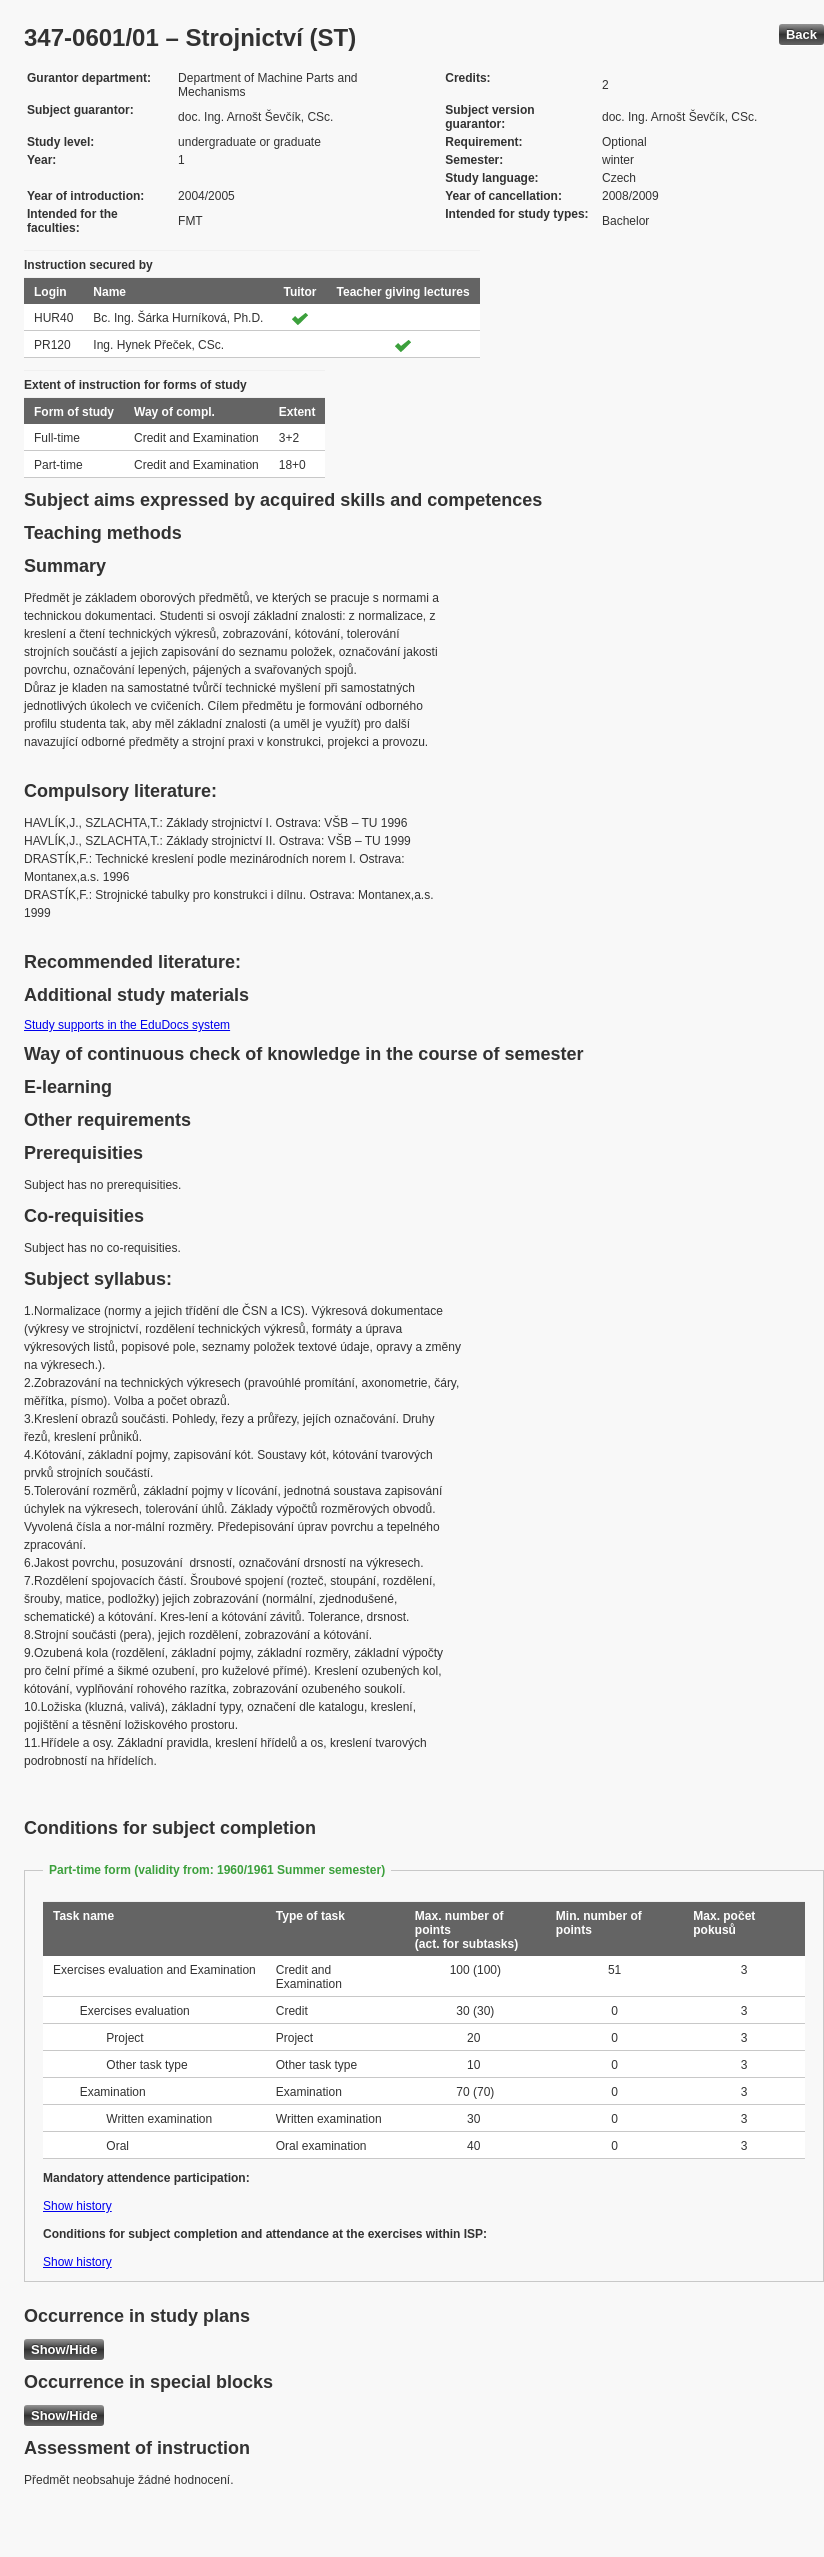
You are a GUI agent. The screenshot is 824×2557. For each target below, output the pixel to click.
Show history (77, 2206)
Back (801, 34)
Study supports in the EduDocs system (127, 1025)
